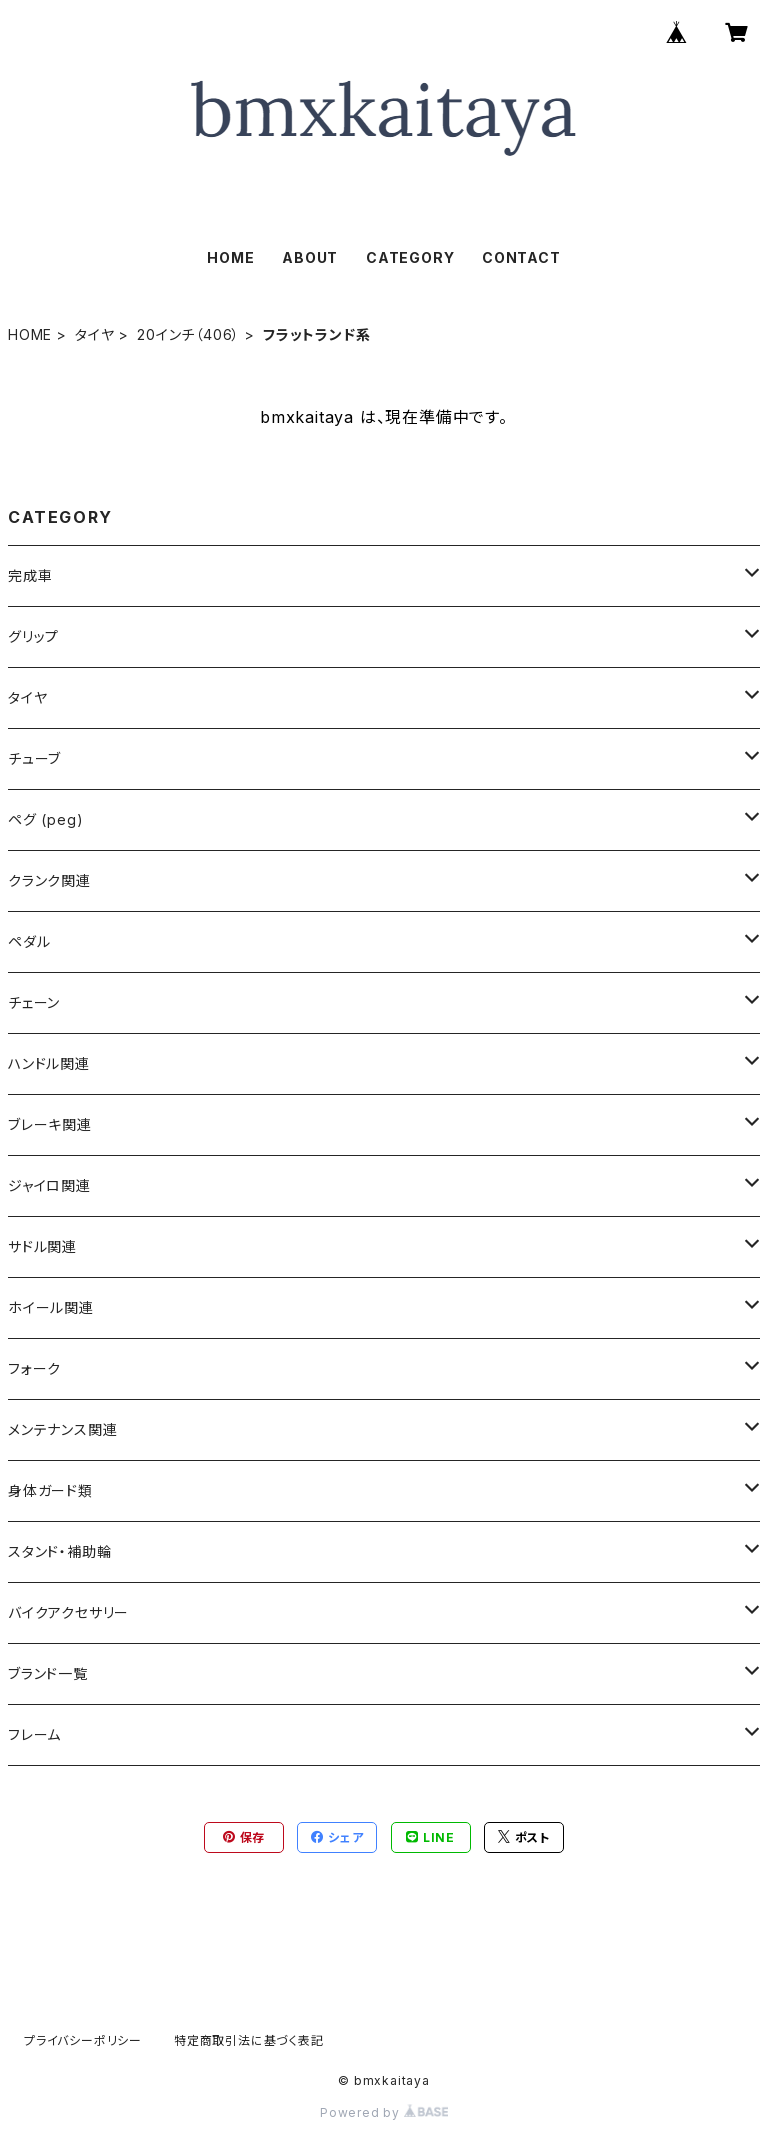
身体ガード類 (50, 1490)
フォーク (34, 1368)
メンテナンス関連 (62, 1429)
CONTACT (521, 257)
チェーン (34, 1002)
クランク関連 (49, 880)
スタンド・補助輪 (59, 1551)
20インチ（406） (188, 334)
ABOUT (310, 257)
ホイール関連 (51, 1307)
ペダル (29, 941)
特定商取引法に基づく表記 (249, 2040)
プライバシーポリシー (83, 2040)
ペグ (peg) (45, 819)
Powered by (384, 2112)
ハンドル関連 (49, 1063)
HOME (230, 257)
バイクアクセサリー (68, 1612)
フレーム (34, 1734)
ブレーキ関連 (50, 1124)
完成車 (30, 575)
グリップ (33, 636)
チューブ (34, 758)
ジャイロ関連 (49, 1185)
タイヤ (94, 334)
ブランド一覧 (48, 1673)
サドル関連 (42, 1246)
